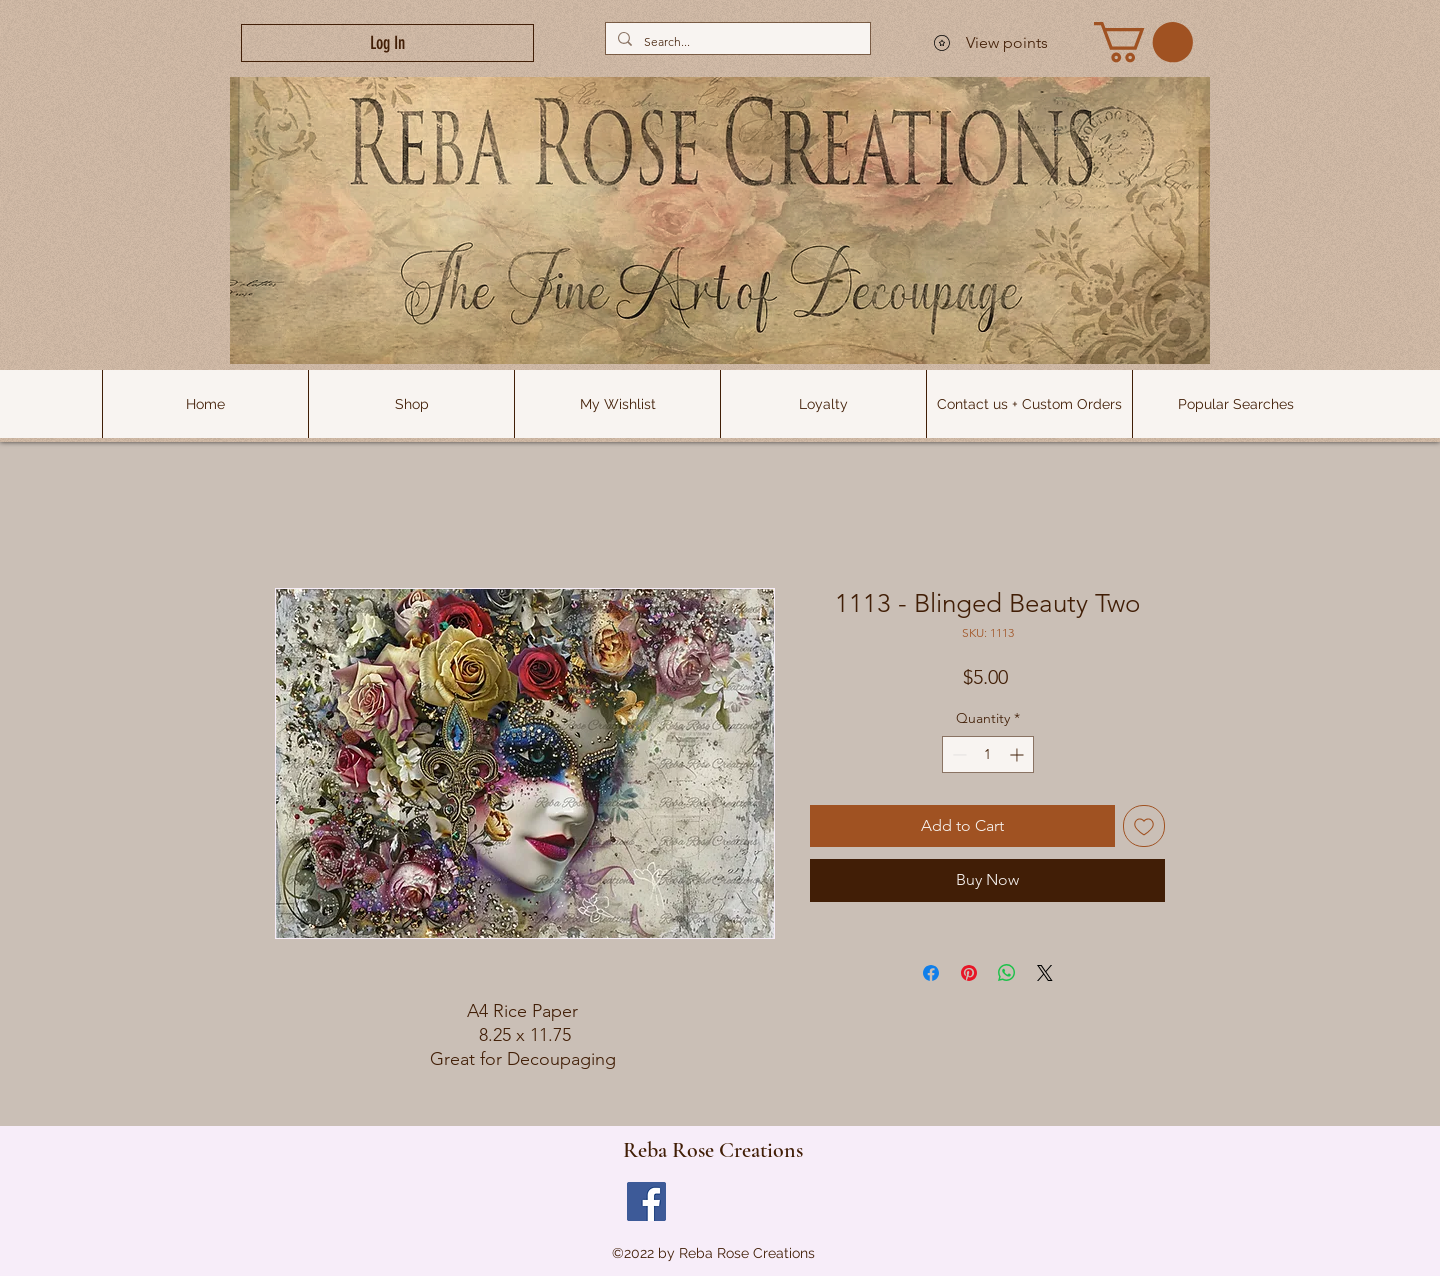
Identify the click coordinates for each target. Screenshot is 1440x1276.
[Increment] (1018, 754)
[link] (1143, 42)
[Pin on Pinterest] (969, 973)
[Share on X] (1045, 973)
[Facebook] (646, 1201)
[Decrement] (957, 754)
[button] (1235, 404)
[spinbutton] (988, 754)
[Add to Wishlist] (1144, 826)
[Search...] (736, 41)
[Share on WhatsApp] (1007, 973)
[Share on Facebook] (931, 973)
